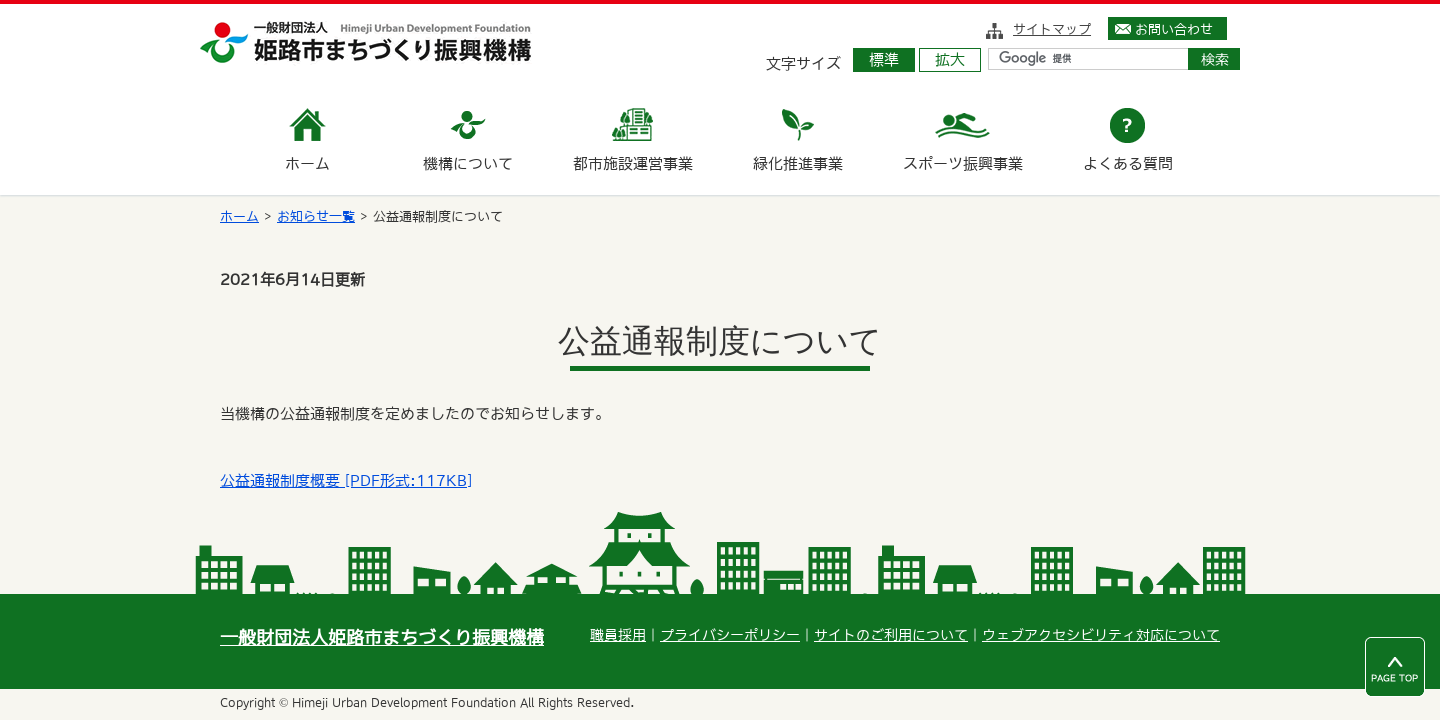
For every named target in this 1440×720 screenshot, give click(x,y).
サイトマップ (1052, 29)
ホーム (239, 216)
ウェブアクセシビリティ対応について (1101, 635)
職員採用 (618, 635)
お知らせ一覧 (316, 216)
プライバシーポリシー (730, 635)
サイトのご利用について (891, 635)
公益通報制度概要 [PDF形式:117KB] (346, 480)
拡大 (950, 59)
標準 (884, 59)
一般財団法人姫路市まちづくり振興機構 (382, 637)
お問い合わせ (1174, 29)
